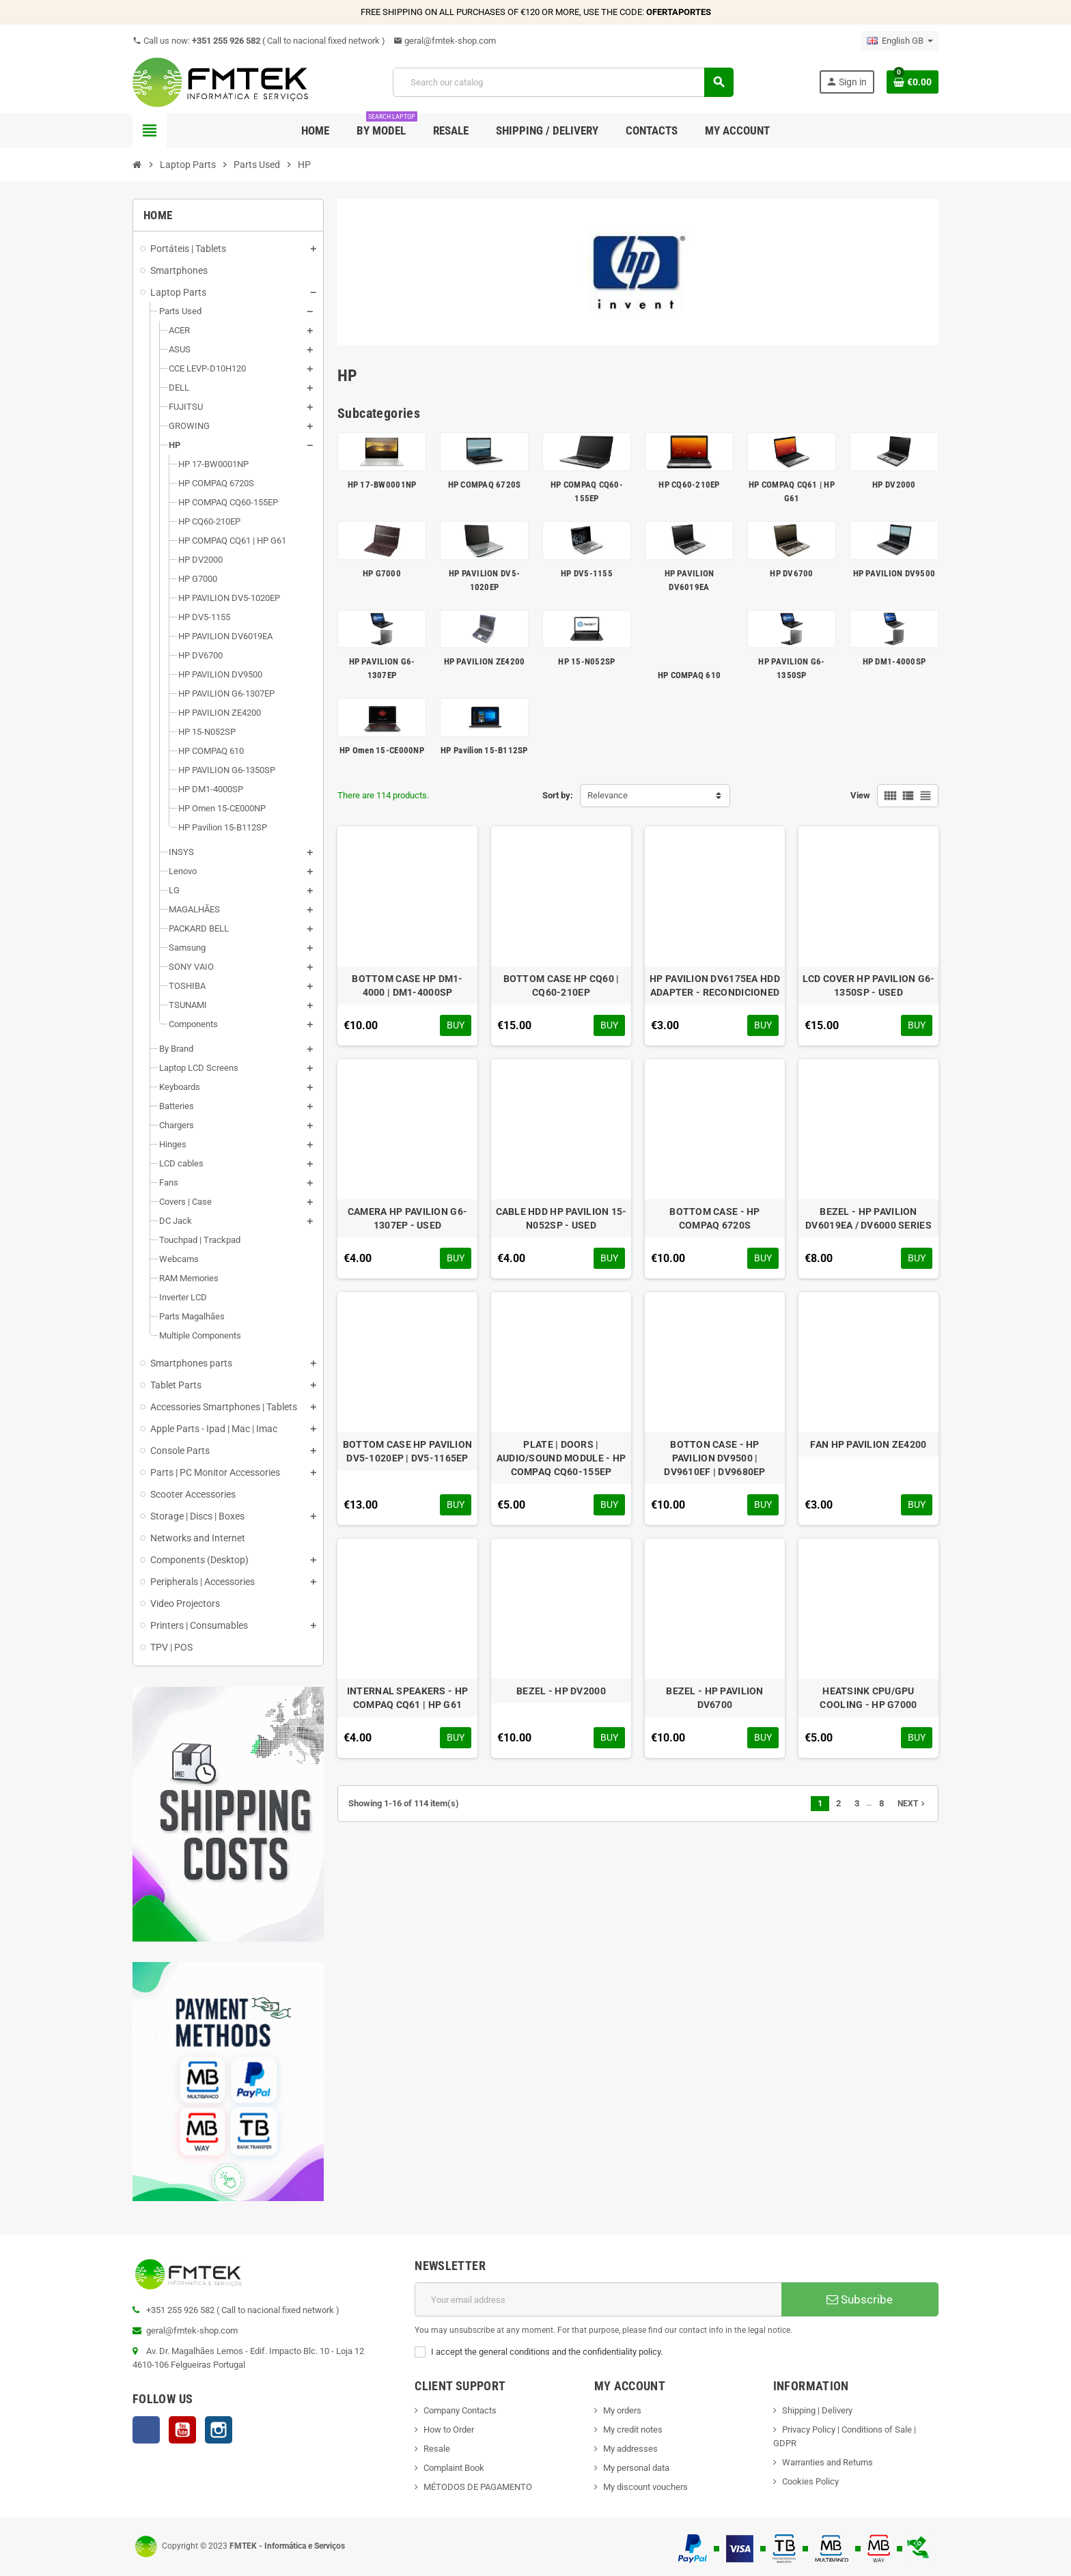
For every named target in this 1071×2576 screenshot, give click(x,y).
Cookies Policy (810, 2481)
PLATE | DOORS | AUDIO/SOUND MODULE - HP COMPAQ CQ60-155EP (561, 1458)
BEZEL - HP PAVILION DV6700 (714, 1697)
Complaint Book (453, 2468)
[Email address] (598, 2299)
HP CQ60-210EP (688, 484)
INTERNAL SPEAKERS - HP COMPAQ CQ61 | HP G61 (407, 1697)
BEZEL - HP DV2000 (561, 1690)
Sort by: (557, 795)
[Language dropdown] (899, 41)
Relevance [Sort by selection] (607, 795)
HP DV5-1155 (587, 573)
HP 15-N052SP (586, 661)
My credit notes (633, 2429)
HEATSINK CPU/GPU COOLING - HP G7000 (868, 1697)
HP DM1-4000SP (894, 661)
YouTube (182, 2430)
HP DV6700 (791, 573)
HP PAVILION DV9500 (894, 573)
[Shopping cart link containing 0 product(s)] (912, 82)
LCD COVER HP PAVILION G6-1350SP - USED (869, 985)
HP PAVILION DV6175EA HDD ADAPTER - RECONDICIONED (715, 985)
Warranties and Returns (827, 2462)
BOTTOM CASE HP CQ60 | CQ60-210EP (561, 985)
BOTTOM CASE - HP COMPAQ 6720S (714, 1218)
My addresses (630, 2449)
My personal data (636, 2468)
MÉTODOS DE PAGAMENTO (477, 2487)
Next (913, 1803)
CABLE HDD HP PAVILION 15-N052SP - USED (561, 1218)
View (860, 795)
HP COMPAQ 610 (689, 675)
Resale (436, 2449)
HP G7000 (382, 573)
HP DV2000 (893, 484)
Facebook (146, 2430)
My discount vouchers (645, 2487)
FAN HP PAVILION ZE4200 (868, 1444)
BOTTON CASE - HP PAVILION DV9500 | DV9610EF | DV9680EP (714, 1458)
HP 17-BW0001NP (382, 484)
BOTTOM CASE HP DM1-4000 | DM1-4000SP (407, 985)
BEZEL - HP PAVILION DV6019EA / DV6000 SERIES (868, 1218)
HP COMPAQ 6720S (484, 484)
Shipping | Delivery (817, 2410)
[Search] (563, 82)
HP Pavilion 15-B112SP (484, 750)
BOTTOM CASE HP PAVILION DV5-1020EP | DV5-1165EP (407, 1451)
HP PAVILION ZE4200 (484, 661)
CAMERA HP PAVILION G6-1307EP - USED (407, 1218)
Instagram (218, 2430)
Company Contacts (460, 2410)
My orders (622, 2410)
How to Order (448, 2429)
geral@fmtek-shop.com (444, 41)
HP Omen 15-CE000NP (381, 750)
